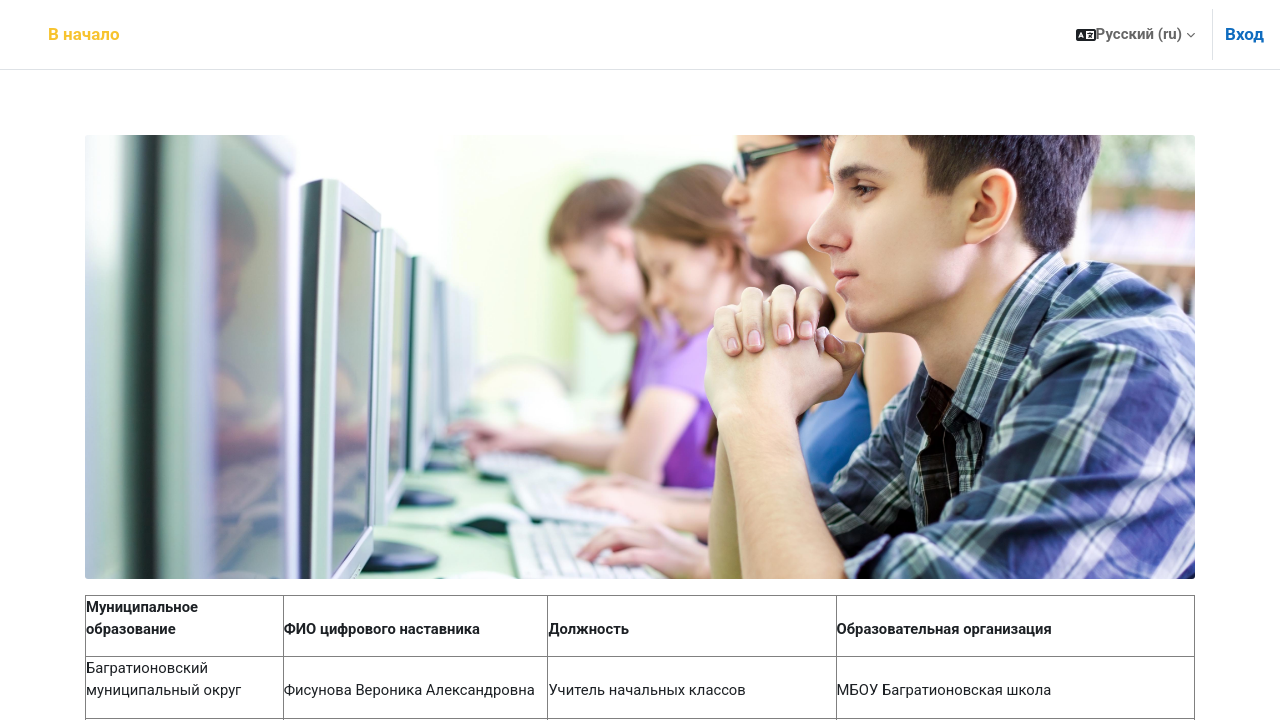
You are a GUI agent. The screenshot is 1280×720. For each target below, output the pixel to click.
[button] (1135, 34)
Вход (1244, 34)
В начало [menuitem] (84, 34)
